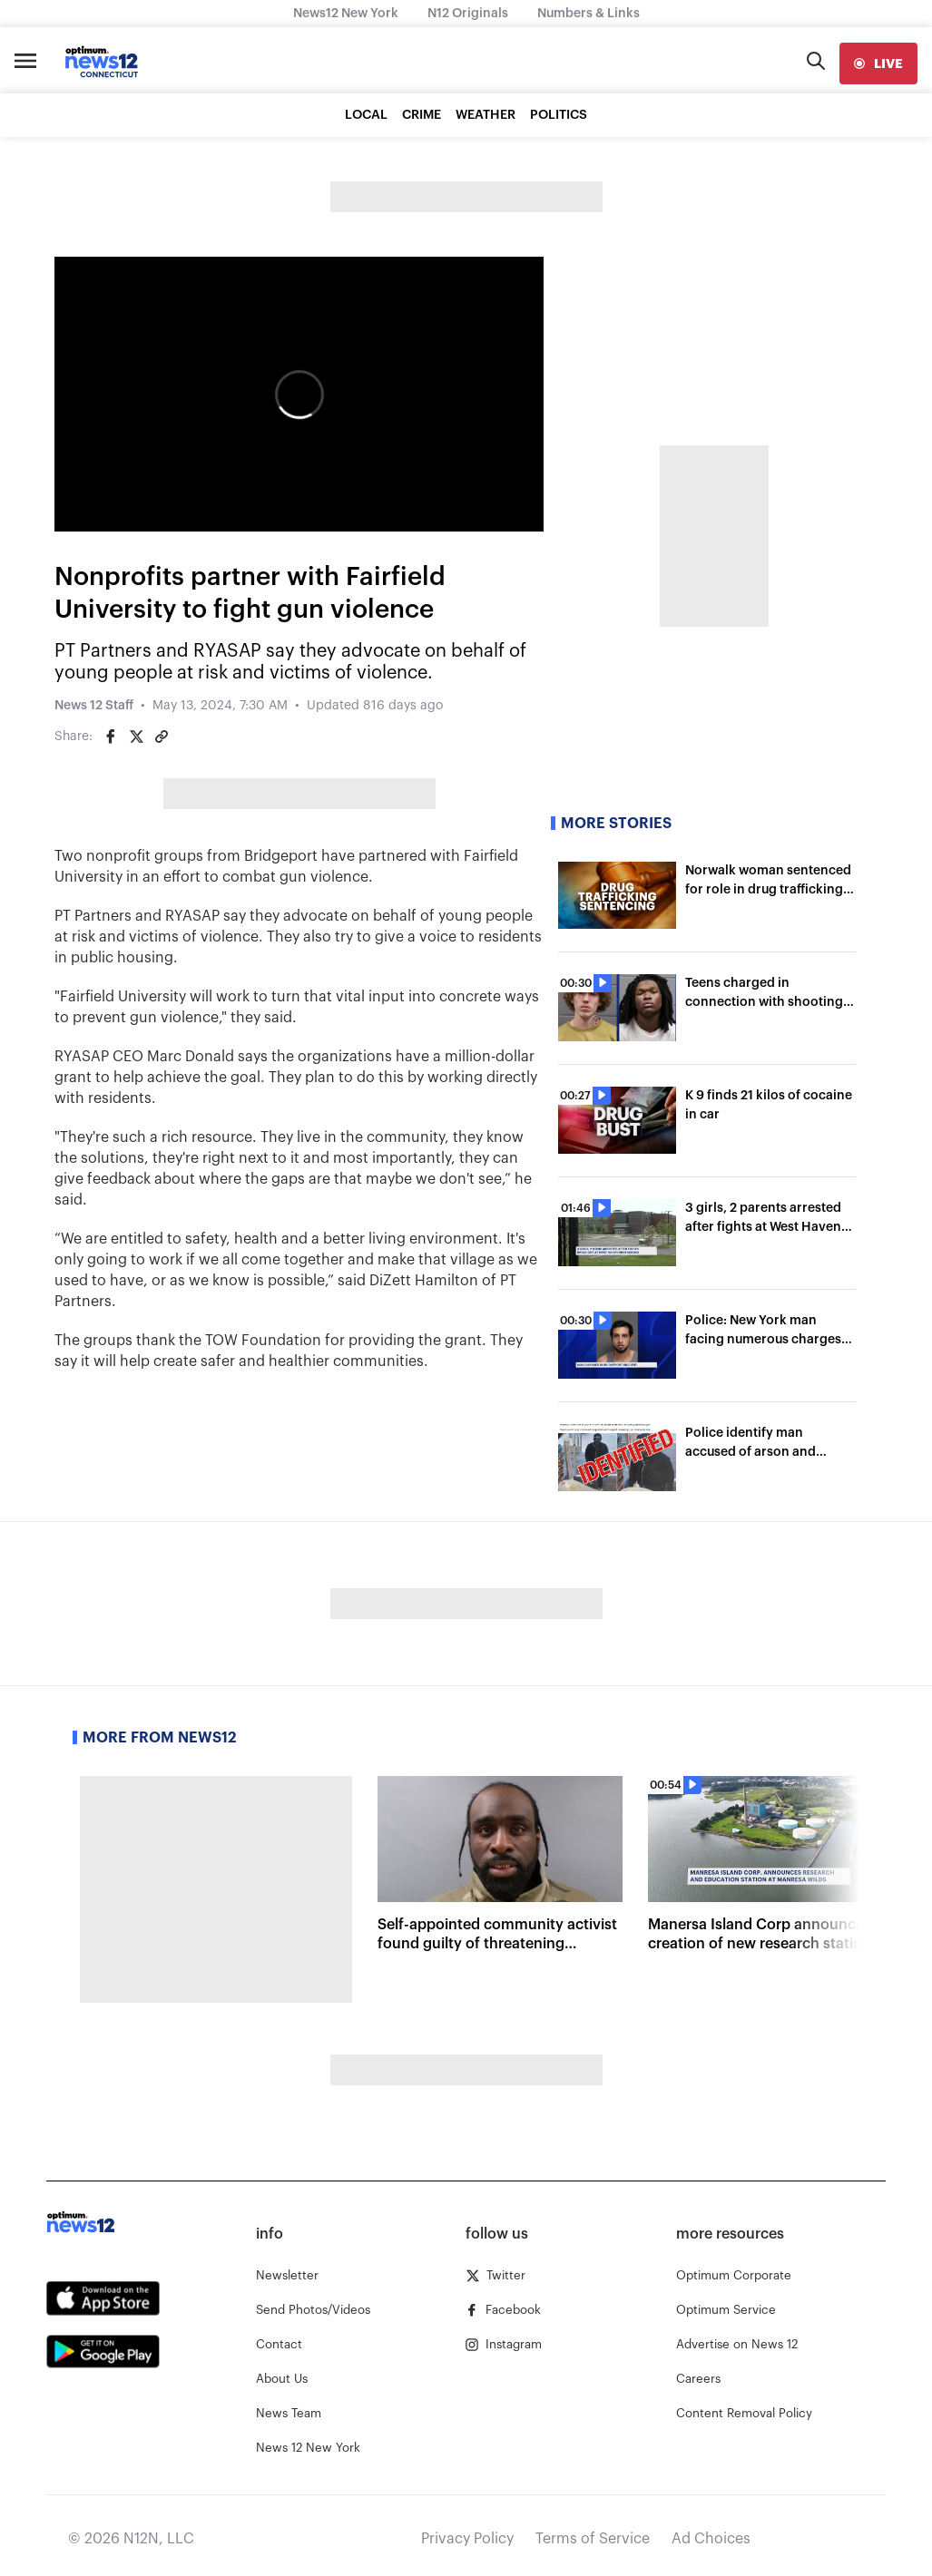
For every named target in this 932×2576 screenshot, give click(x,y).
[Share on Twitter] (136, 736)
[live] (878, 63)
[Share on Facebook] (110, 736)
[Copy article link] (161, 736)
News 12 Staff (93, 705)
